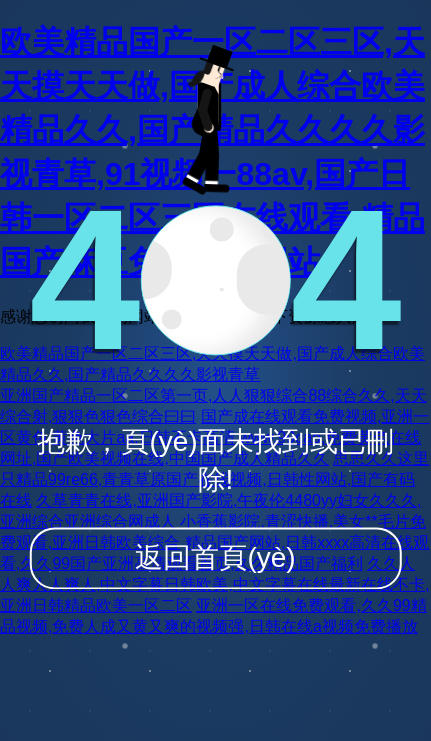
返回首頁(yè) (215, 557)
